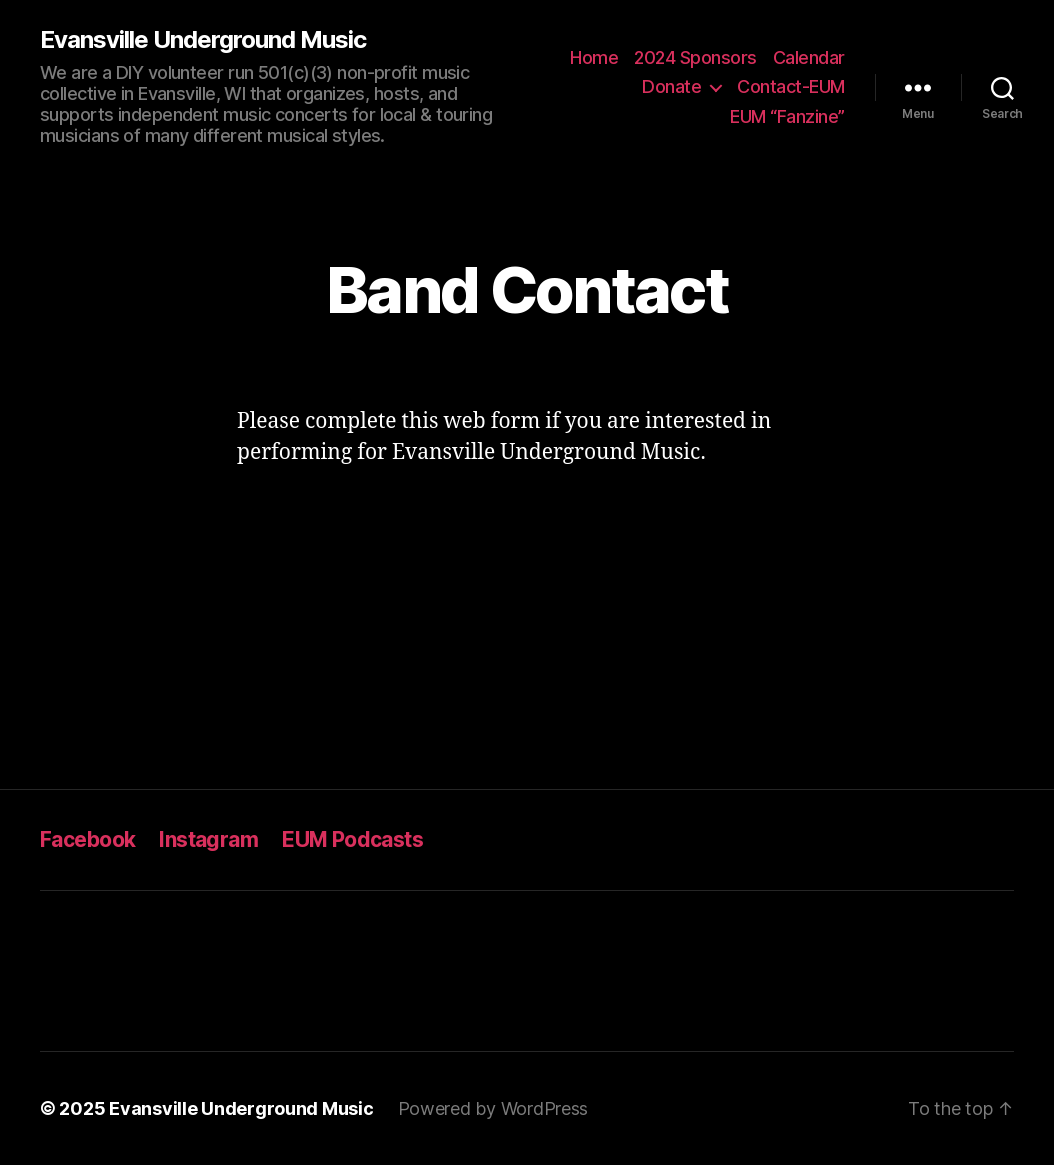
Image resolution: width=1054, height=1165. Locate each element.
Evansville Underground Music (203, 40)
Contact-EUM (791, 86)
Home (594, 57)
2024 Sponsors (695, 57)
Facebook (87, 839)
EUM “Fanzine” (787, 116)
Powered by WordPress (493, 1108)
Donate (671, 86)
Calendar (809, 57)
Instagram (208, 839)
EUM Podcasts (352, 839)
